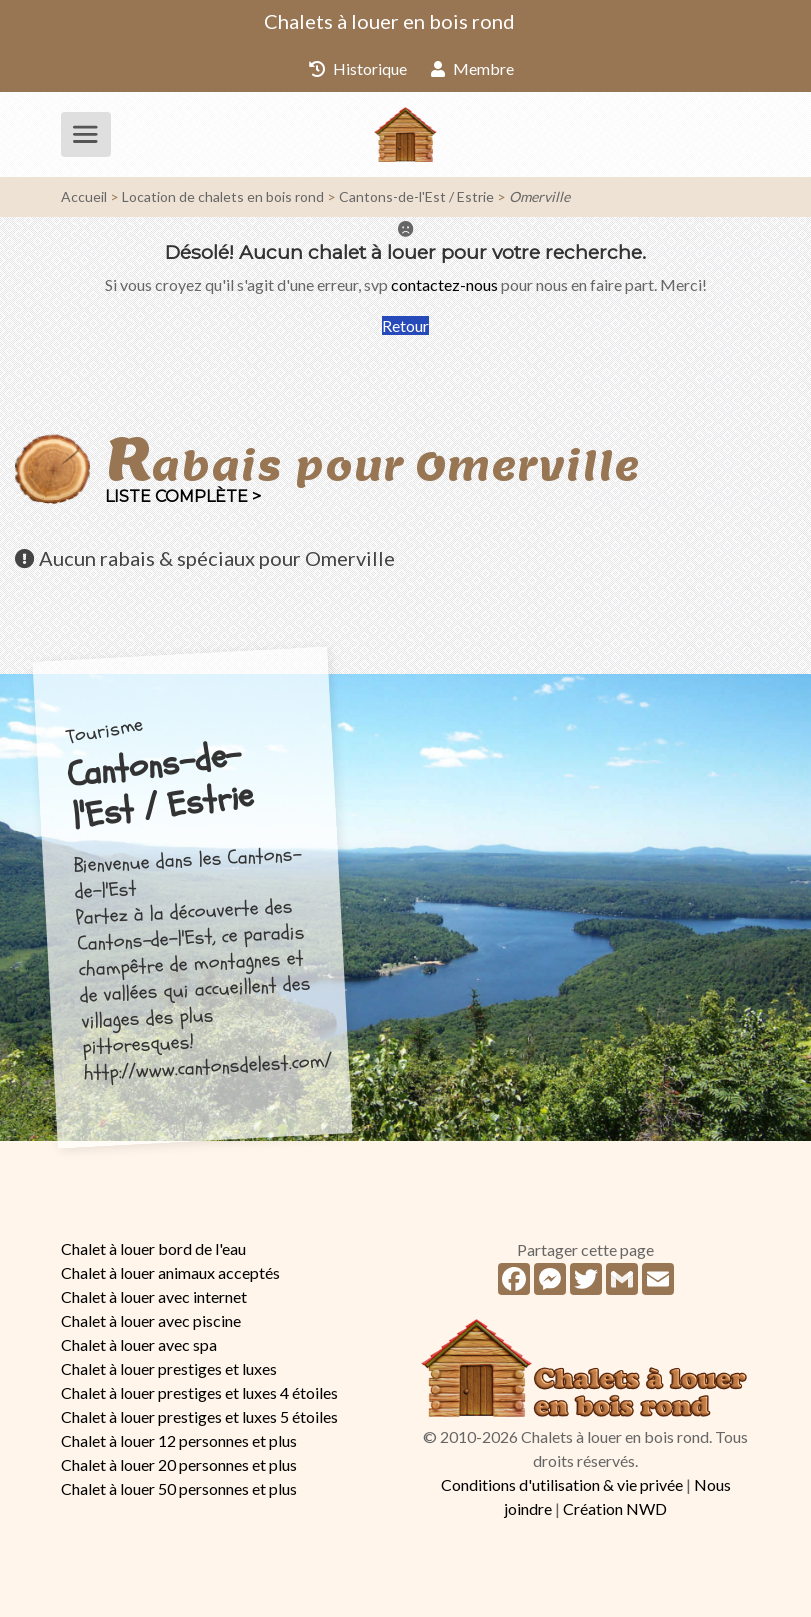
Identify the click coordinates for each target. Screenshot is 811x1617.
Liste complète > (183, 496)
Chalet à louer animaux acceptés (170, 1272)
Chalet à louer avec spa (139, 1344)
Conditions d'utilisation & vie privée (562, 1484)
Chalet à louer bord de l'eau (153, 1248)
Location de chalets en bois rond (223, 196)
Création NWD (615, 1508)
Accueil (84, 196)
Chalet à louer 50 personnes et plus (179, 1488)
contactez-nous (444, 284)
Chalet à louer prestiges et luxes (169, 1368)
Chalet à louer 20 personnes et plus (179, 1464)
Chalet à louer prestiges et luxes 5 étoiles (199, 1416)
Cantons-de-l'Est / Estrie (416, 196)
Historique (358, 68)
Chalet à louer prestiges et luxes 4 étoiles (199, 1392)
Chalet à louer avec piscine (151, 1320)
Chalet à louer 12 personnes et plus (179, 1440)
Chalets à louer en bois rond (389, 21)
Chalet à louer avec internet (154, 1296)
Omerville (539, 196)
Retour (405, 325)
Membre (472, 68)
